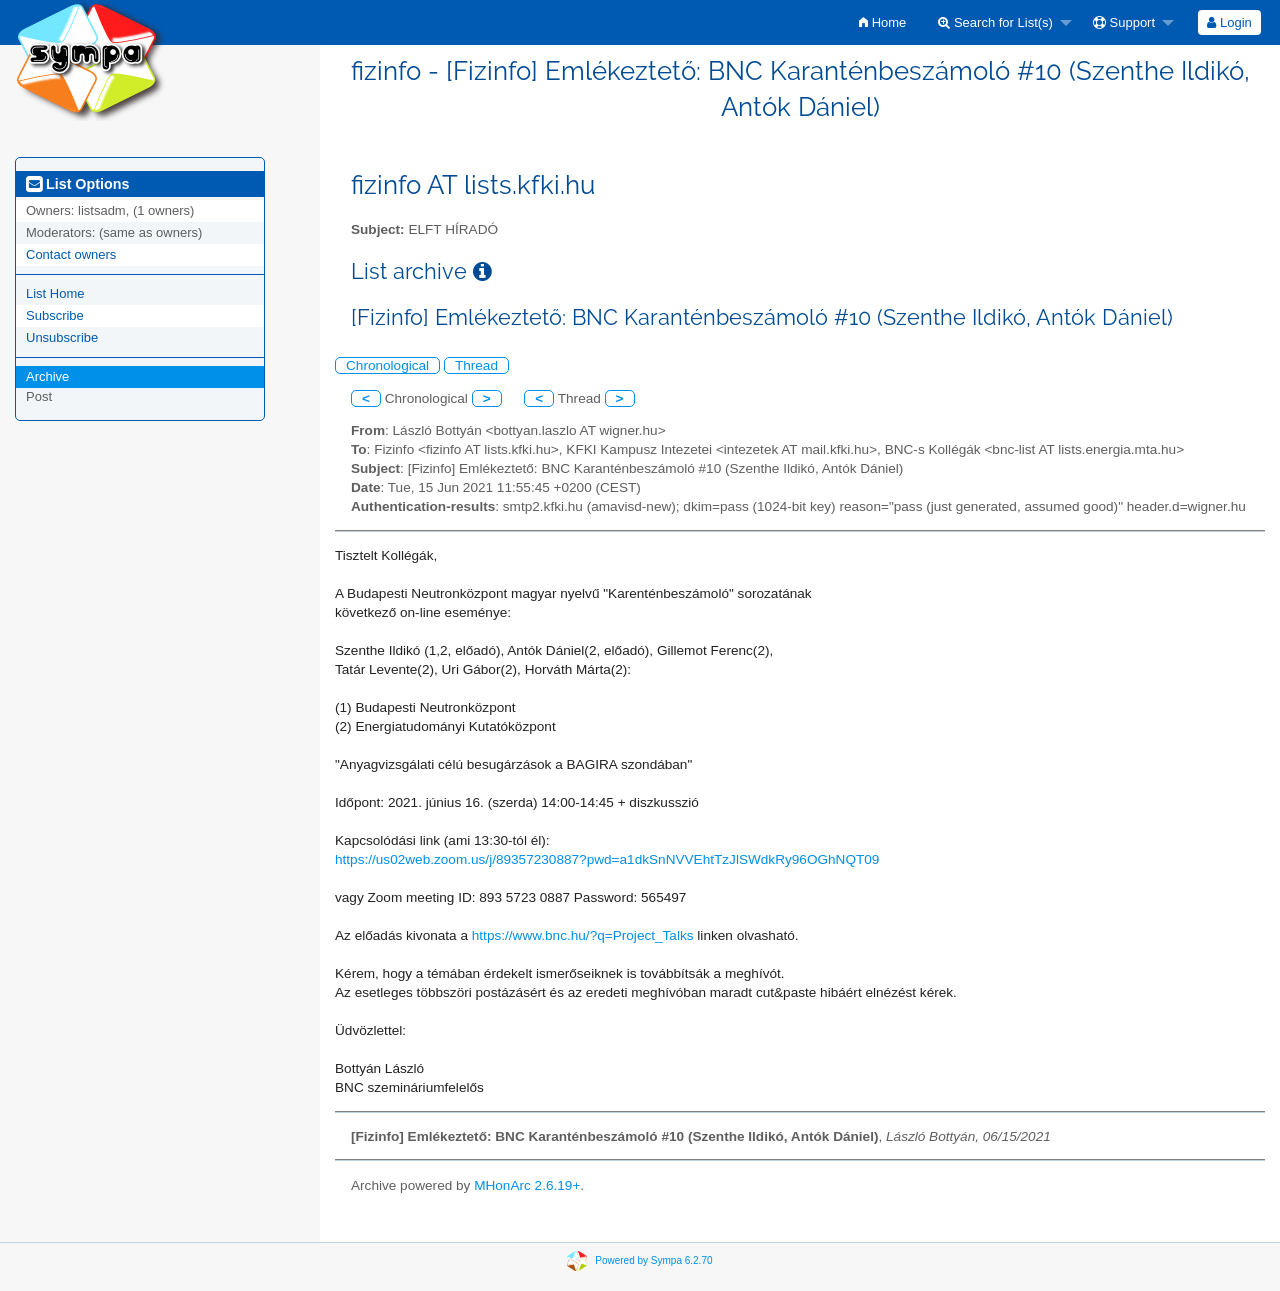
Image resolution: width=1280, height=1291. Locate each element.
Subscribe (55, 315)
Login (1229, 22)
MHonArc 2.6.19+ (527, 1185)
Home (882, 22)
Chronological (387, 365)
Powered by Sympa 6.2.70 (653, 1260)
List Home (55, 293)
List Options (77, 184)
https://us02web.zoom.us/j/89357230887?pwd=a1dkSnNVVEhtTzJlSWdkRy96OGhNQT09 (607, 859)
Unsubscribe (62, 337)
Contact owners (71, 254)
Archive (47, 376)
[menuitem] (882, 22)
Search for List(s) (995, 22)
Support (1124, 22)
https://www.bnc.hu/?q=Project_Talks (583, 935)
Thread (476, 365)
